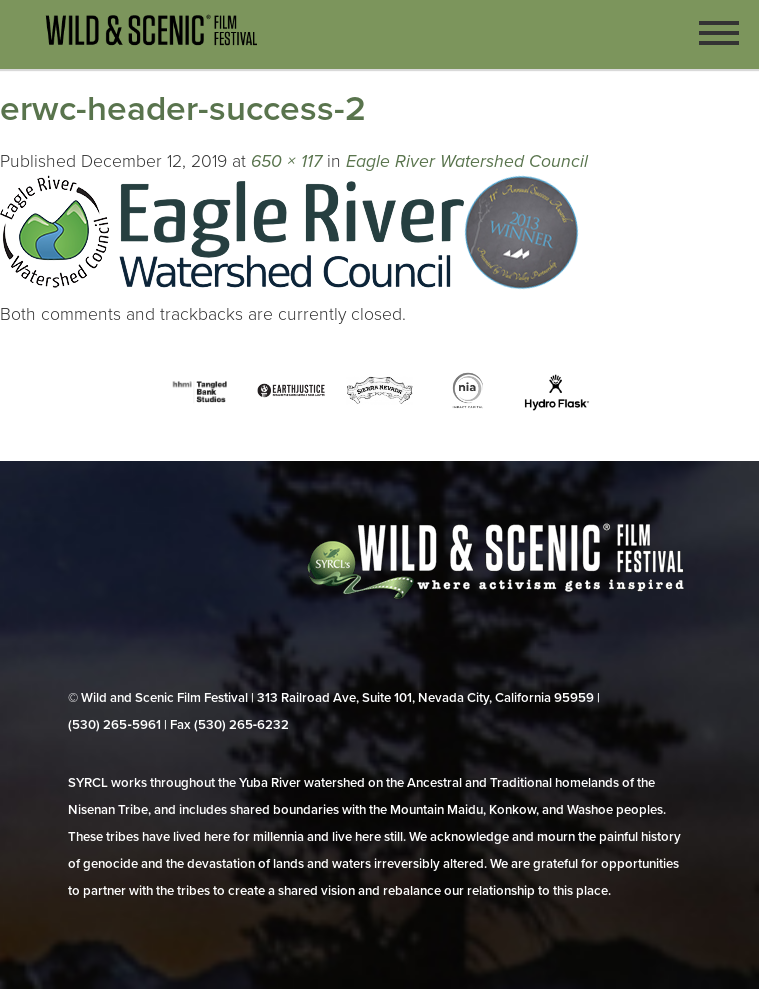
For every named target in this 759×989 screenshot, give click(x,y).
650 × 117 (286, 161)
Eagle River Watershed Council (467, 161)
